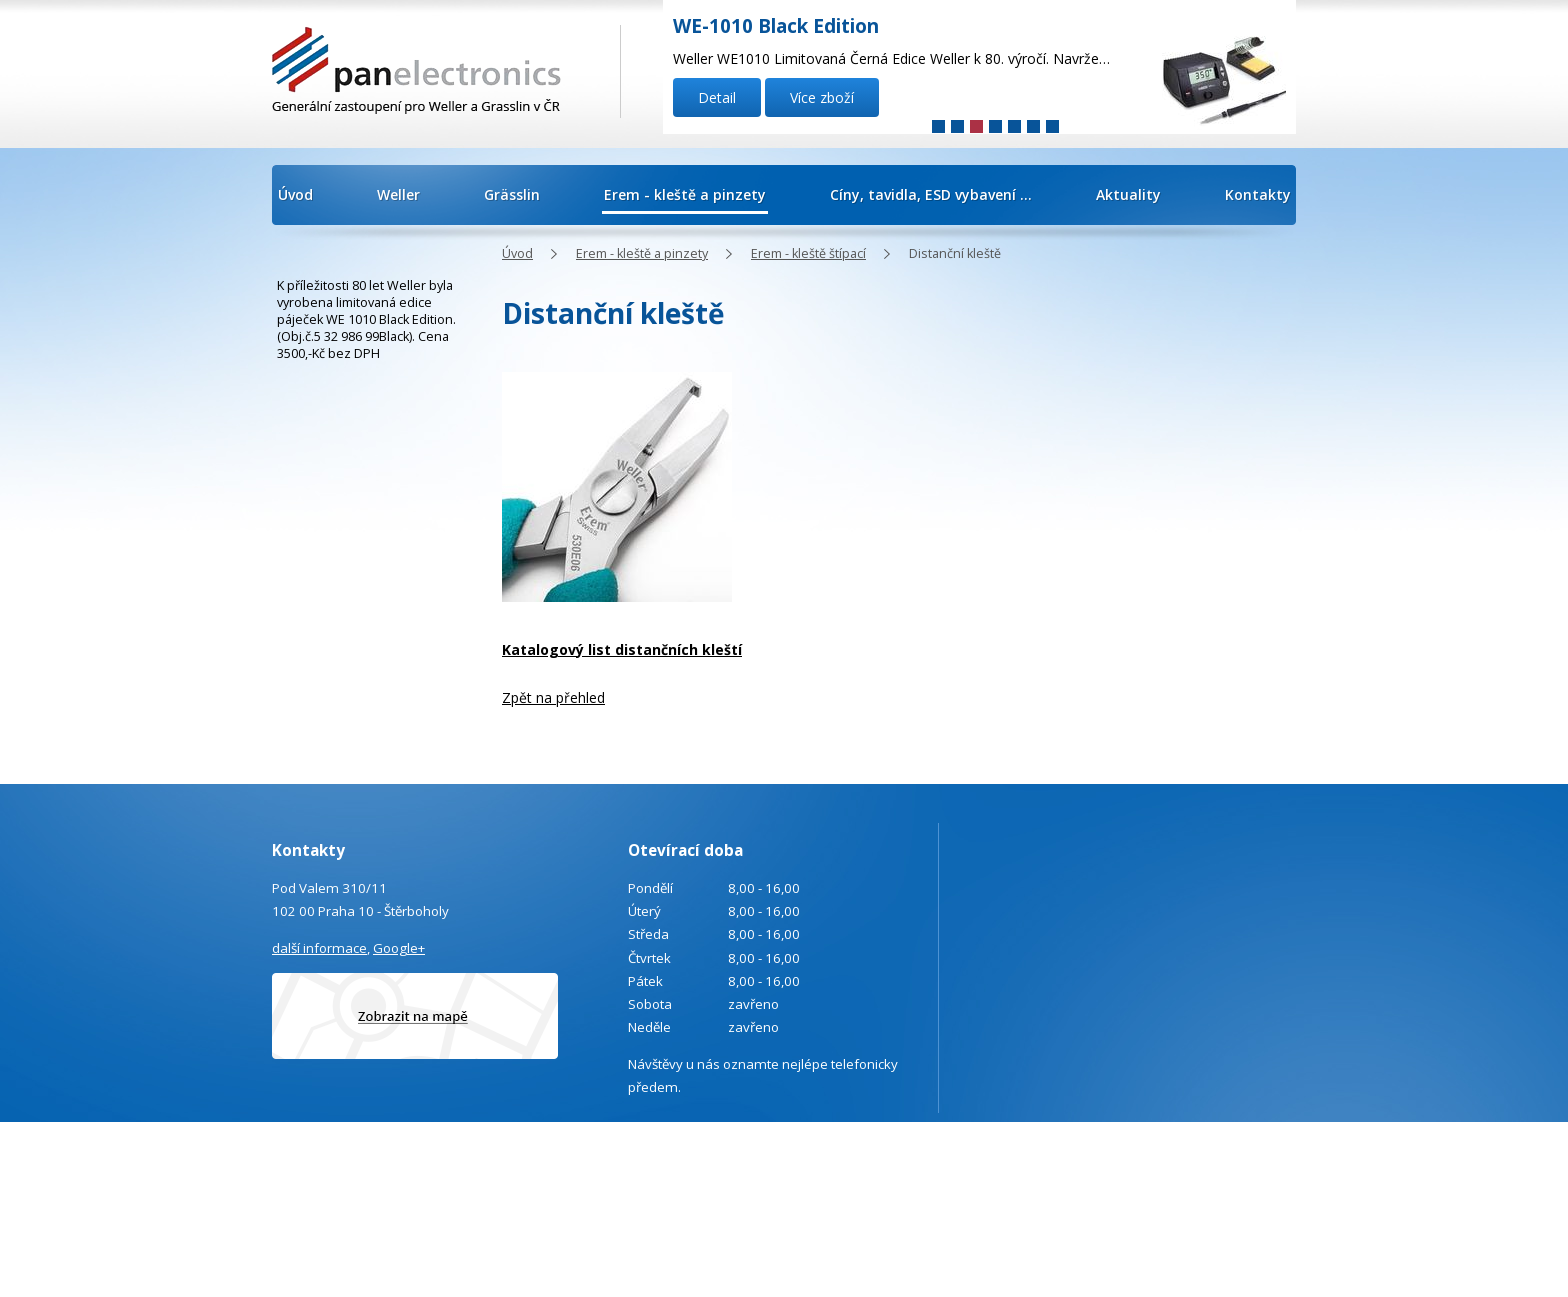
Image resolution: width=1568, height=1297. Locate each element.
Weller (398, 194)
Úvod (295, 194)
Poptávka (371, 1258)
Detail (717, 97)
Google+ (399, 948)
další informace (319, 948)
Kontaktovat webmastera (1256, 1151)
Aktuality (1128, 194)
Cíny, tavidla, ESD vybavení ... (931, 194)
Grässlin (512, 194)
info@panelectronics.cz (442, 1204)
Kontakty (1258, 194)
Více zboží (822, 97)
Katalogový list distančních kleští (622, 649)
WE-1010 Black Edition (776, 26)
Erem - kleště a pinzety (685, 194)
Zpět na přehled (553, 697)
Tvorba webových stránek (1214, 1178)
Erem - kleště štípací (808, 253)
